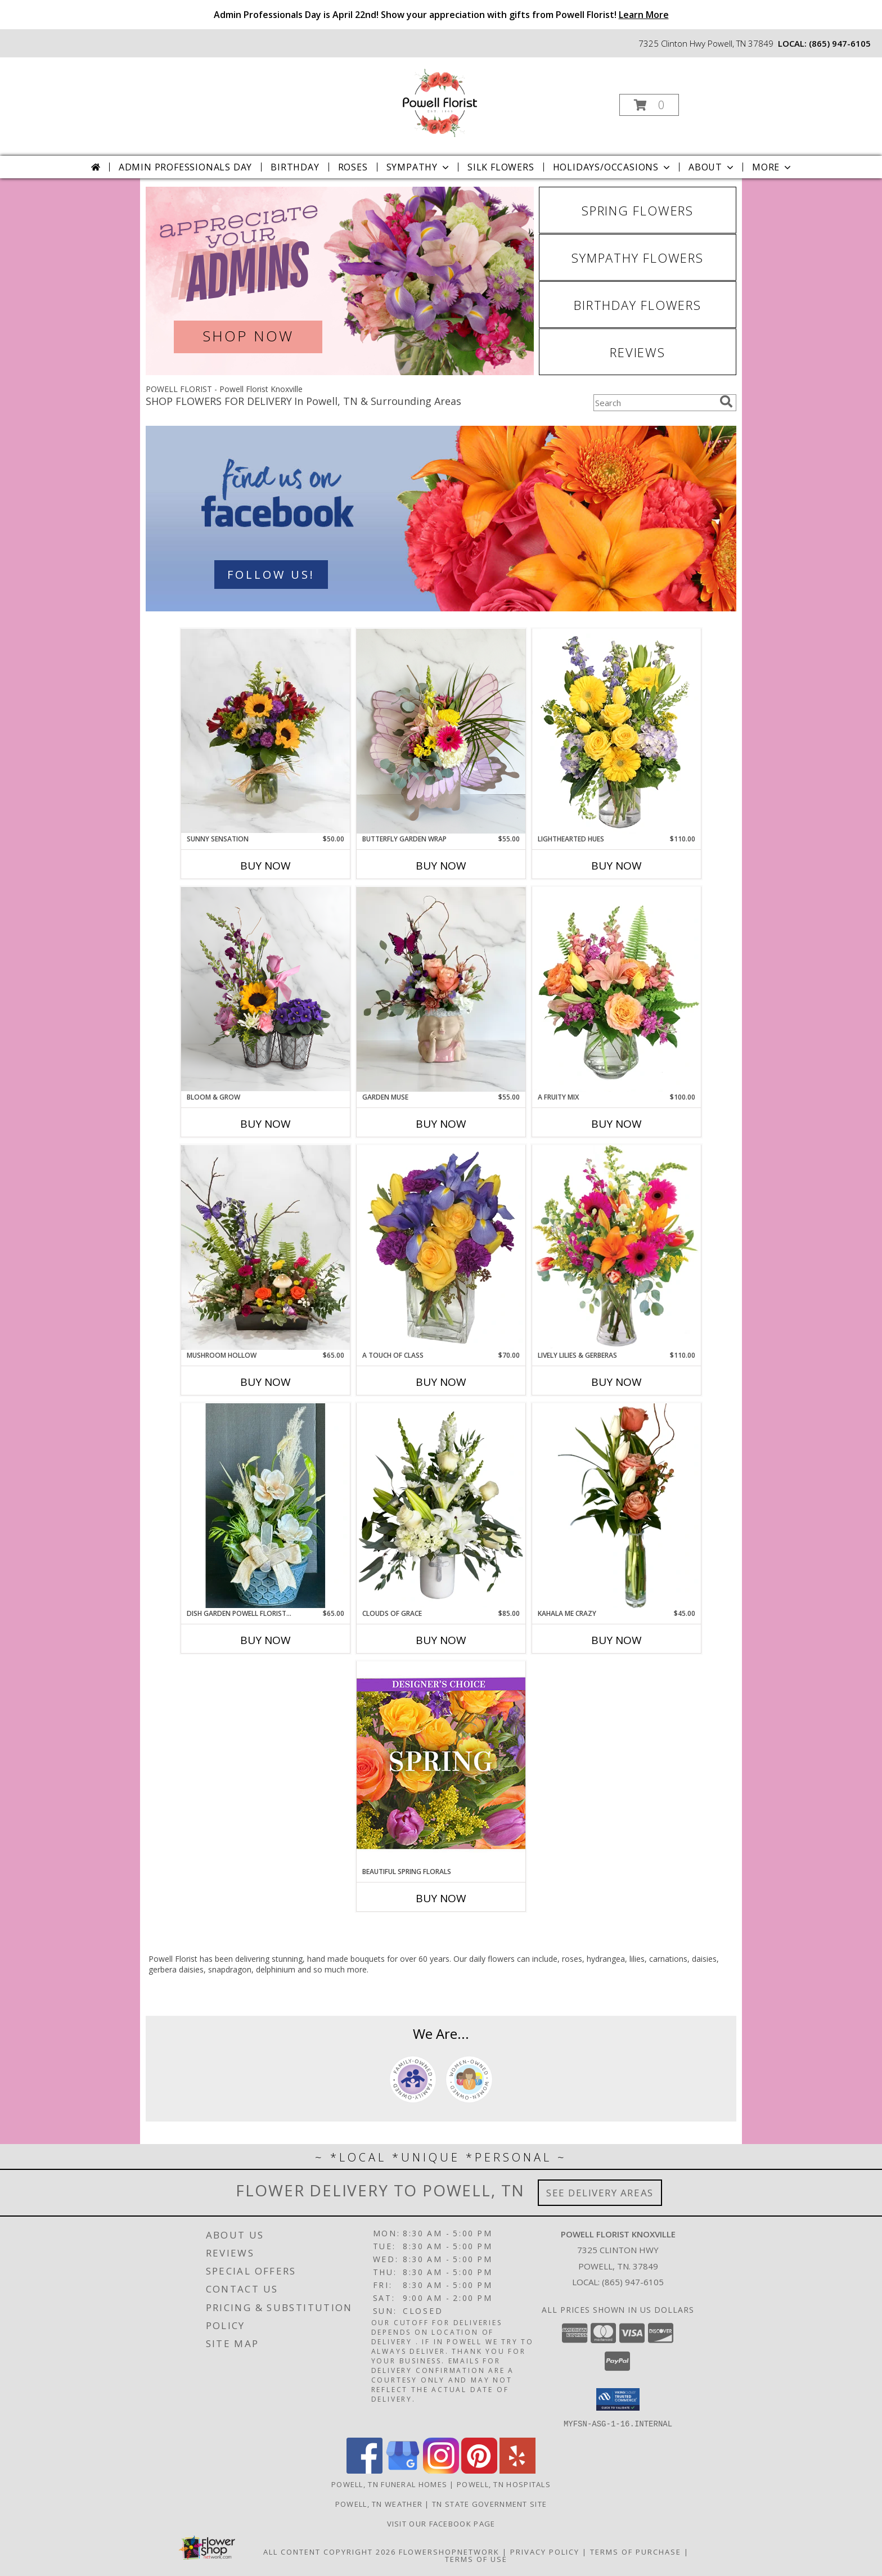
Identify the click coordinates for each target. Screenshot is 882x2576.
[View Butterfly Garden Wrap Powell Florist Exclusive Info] (441, 731)
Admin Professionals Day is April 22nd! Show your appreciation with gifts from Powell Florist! (441, 14)
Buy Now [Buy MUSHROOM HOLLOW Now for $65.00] (265, 1382)
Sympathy (418, 167)
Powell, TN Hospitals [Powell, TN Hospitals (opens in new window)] (504, 2484)
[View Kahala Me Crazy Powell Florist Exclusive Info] (616, 1505)
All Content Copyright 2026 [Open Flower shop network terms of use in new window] (329, 2551)
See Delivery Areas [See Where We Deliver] (600, 2192)
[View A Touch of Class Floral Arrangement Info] (441, 1247)
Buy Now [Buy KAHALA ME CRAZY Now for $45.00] (616, 1640)
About (712, 167)
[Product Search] (654, 403)
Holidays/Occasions (612, 167)
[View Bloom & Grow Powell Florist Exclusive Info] (265, 989)
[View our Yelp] (518, 2470)
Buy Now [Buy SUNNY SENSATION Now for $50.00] (265, 865)
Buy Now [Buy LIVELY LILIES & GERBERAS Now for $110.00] (616, 1382)
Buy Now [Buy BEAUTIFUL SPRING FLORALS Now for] (441, 1898)
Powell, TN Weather (378, 2503)
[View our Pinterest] (479, 2470)
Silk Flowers (500, 167)
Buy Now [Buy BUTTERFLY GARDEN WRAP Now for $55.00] (441, 865)
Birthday (295, 167)
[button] (649, 105)
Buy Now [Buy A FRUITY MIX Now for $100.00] (616, 1123)
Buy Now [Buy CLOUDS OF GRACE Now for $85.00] (441, 1640)
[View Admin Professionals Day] (340, 281)
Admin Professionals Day (185, 167)
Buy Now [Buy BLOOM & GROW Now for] (265, 1123)
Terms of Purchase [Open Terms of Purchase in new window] (635, 2551)
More (772, 167)
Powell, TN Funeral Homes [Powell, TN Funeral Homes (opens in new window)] (389, 2484)
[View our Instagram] (441, 2470)
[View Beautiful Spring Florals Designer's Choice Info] (441, 1763)
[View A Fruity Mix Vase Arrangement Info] (616, 989)
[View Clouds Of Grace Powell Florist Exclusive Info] (441, 1505)
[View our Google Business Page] (403, 2470)
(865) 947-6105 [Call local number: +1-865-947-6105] (840, 43)
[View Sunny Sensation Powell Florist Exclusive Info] (265, 731)
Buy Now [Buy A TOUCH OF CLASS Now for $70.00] (441, 1382)
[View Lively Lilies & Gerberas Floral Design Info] (616, 1247)
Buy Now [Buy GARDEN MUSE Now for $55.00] (441, 1123)
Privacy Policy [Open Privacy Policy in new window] (544, 2551)
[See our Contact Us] (441, 518)
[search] (726, 401)
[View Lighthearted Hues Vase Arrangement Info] (616, 731)
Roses (353, 167)
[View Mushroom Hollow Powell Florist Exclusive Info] (265, 1247)
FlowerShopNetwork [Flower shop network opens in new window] (449, 2551)
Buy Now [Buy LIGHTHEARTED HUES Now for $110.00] (616, 865)
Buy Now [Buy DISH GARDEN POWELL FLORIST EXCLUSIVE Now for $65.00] (265, 1640)
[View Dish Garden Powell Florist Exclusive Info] (265, 1505)
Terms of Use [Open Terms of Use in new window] (476, 2559)
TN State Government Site (489, 2503)
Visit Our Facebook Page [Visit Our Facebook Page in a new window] (441, 2523)
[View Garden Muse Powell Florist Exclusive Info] (441, 989)
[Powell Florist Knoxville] (440, 101)
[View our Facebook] (364, 2470)
